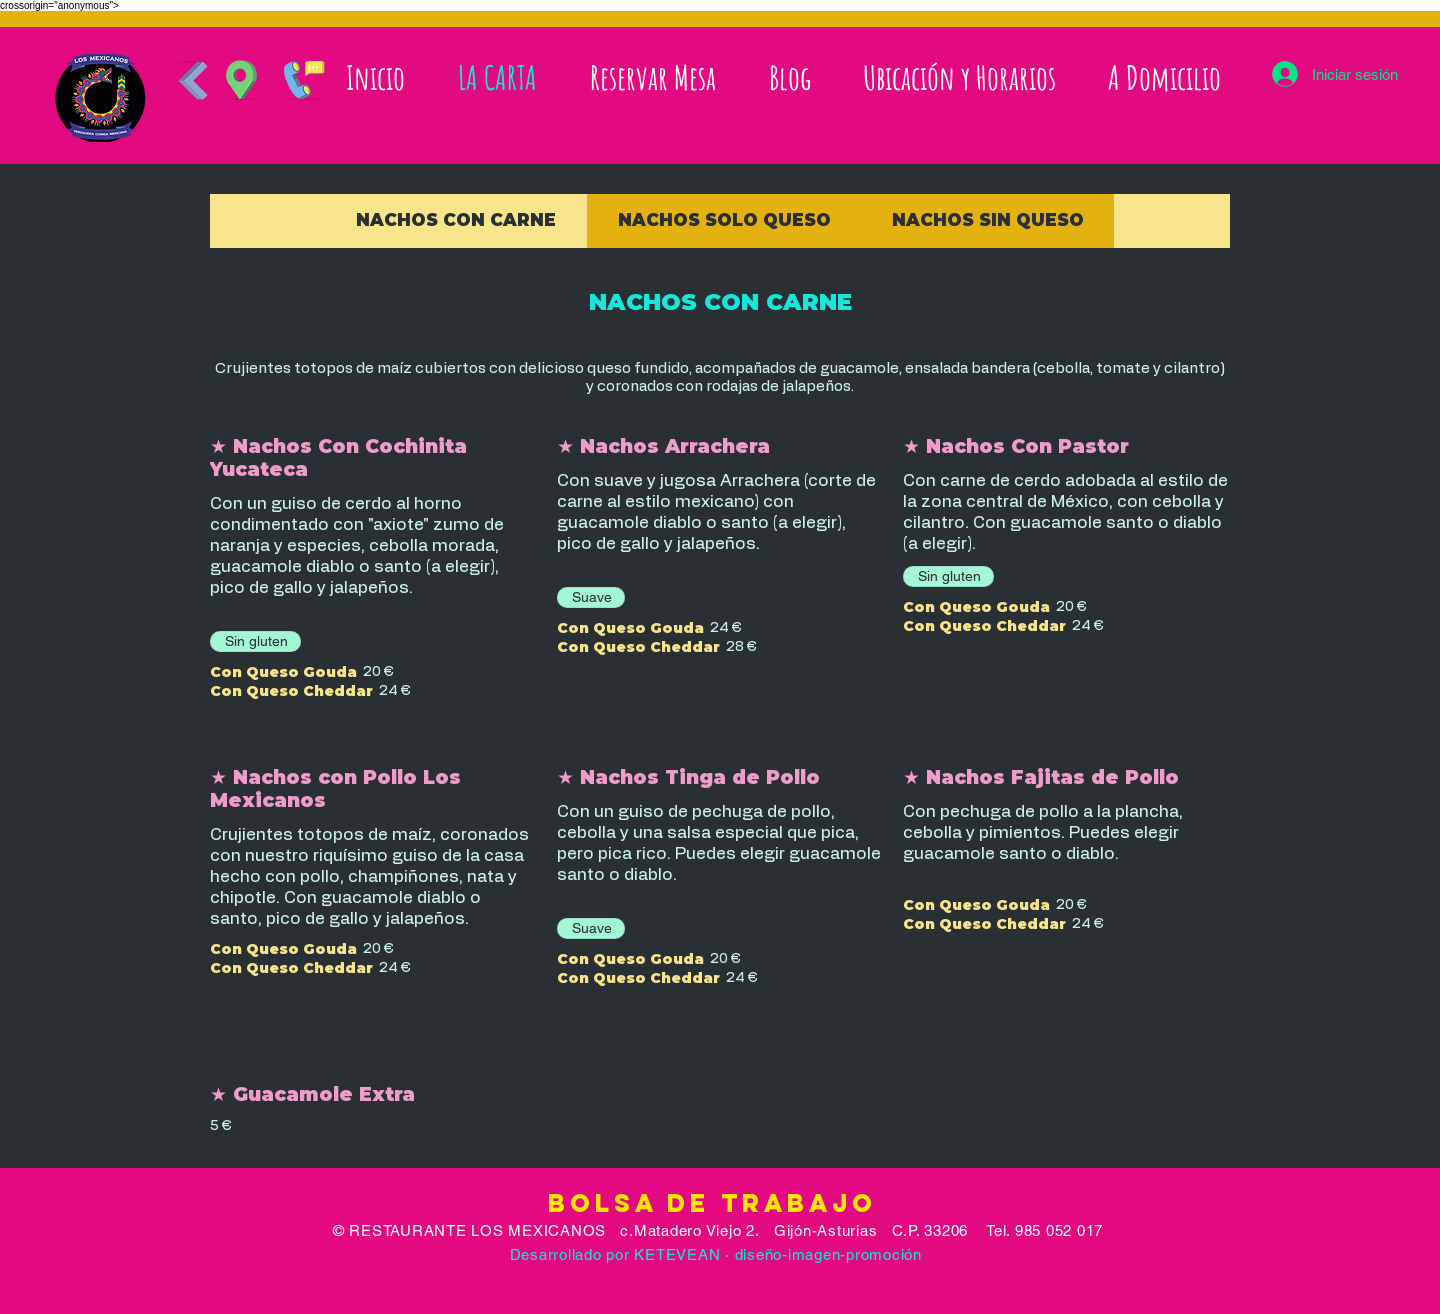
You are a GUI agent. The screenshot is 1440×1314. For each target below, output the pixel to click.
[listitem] (357, 753)
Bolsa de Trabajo (718, 1203)
